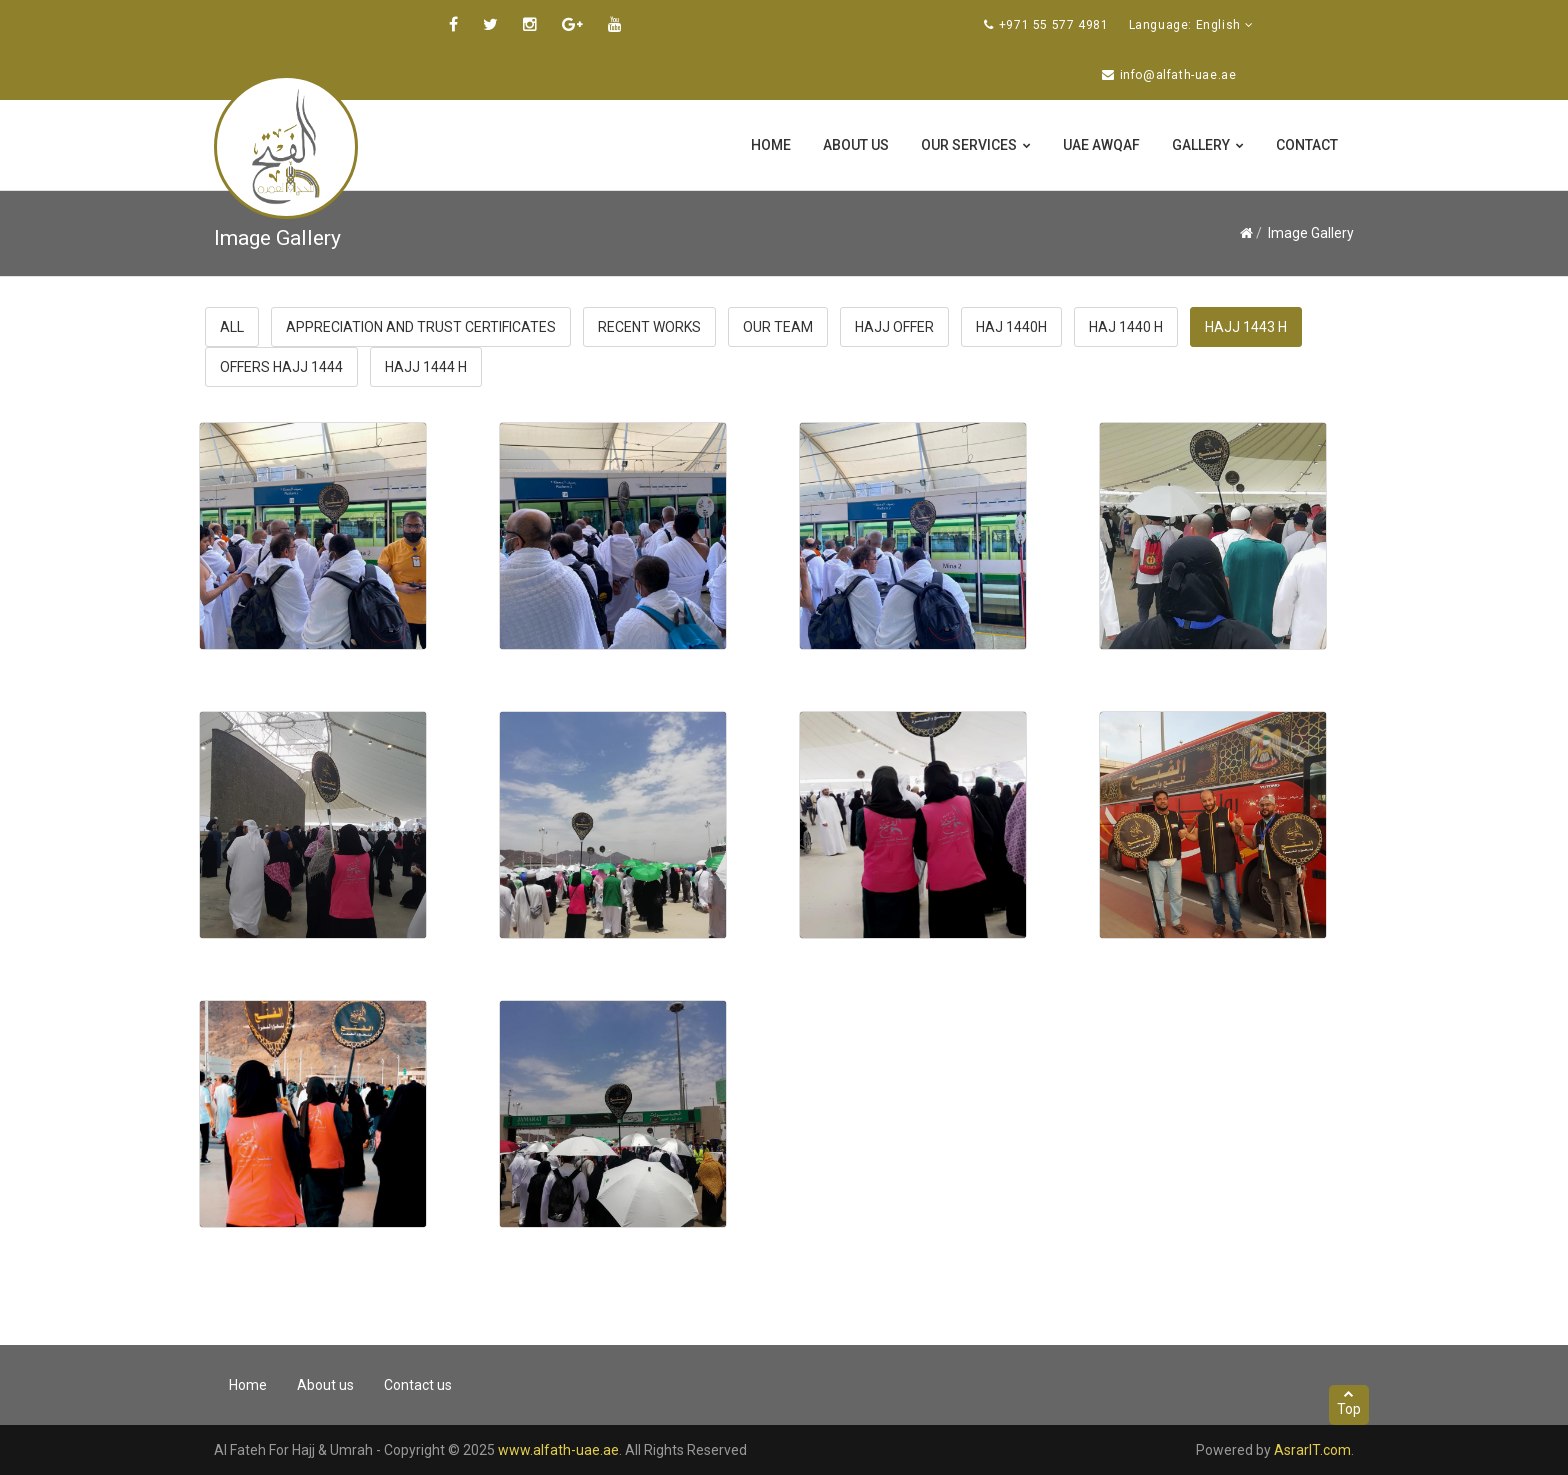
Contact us (418, 1385)
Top (1349, 1403)
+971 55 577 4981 (1054, 25)
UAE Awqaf (1101, 145)
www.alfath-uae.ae (558, 1450)
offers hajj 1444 (281, 367)
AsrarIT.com (1312, 1450)
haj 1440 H (1126, 327)
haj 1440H (1011, 327)
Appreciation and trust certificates (421, 327)
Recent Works (649, 327)
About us (856, 145)
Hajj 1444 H (426, 367)
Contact (1307, 145)
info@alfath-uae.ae (1178, 75)
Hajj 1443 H (1246, 327)
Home (771, 145)
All (232, 327)
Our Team (778, 327)
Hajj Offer (894, 327)
